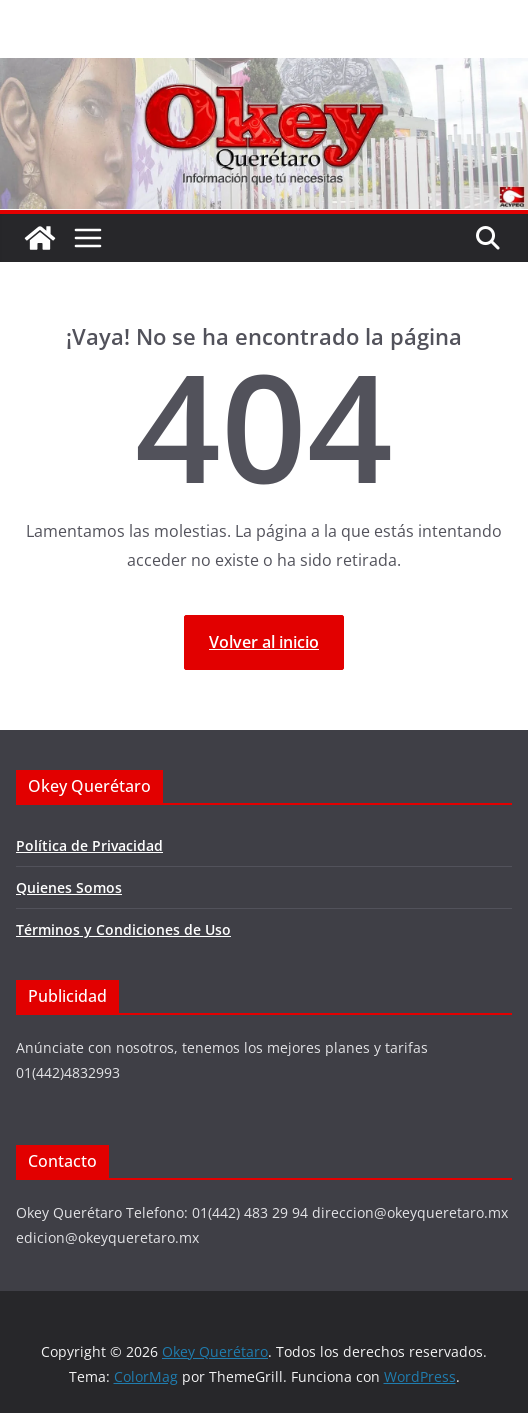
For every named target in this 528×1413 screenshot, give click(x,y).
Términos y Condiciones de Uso (123, 929)
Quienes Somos (69, 887)
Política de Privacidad (89, 845)
